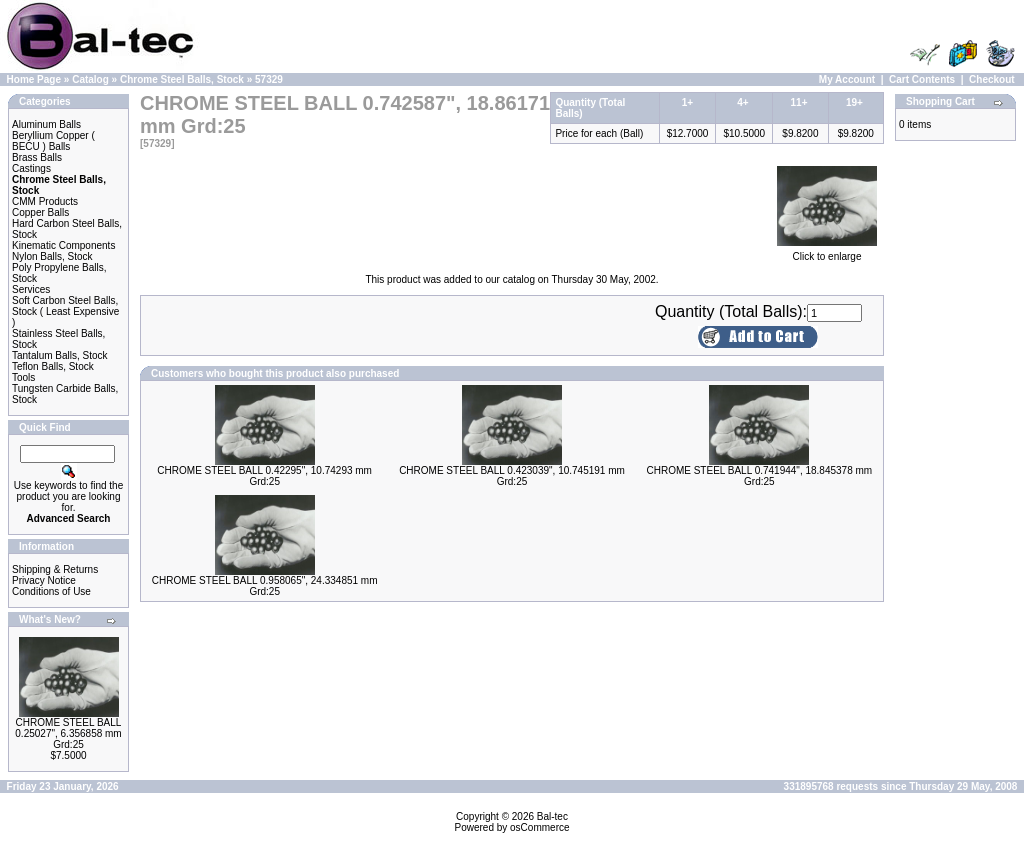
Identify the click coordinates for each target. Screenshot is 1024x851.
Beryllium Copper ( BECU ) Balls (53, 141)
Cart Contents (922, 79)
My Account (847, 79)
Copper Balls (40, 212)
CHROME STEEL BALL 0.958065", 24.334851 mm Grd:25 (265, 586)
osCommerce (539, 827)
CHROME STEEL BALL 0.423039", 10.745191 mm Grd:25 (512, 476)
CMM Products (45, 201)
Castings (31, 168)
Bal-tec (552, 816)
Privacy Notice (44, 580)
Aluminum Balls (46, 124)
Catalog (90, 79)
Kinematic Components (63, 245)
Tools (23, 377)
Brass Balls (37, 157)
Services (31, 289)
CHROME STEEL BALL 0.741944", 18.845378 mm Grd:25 (759, 476)
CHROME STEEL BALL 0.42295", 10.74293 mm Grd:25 (264, 476)
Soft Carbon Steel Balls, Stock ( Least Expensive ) (65, 311)
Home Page (34, 79)
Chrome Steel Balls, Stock (182, 79)
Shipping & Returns (55, 569)
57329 (269, 79)
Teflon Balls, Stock (53, 366)
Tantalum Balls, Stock (60, 355)
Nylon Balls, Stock (52, 256)
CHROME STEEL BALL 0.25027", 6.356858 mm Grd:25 (68, 733)
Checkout (992, 79)
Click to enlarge (827, 252)
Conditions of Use (51, 591)
